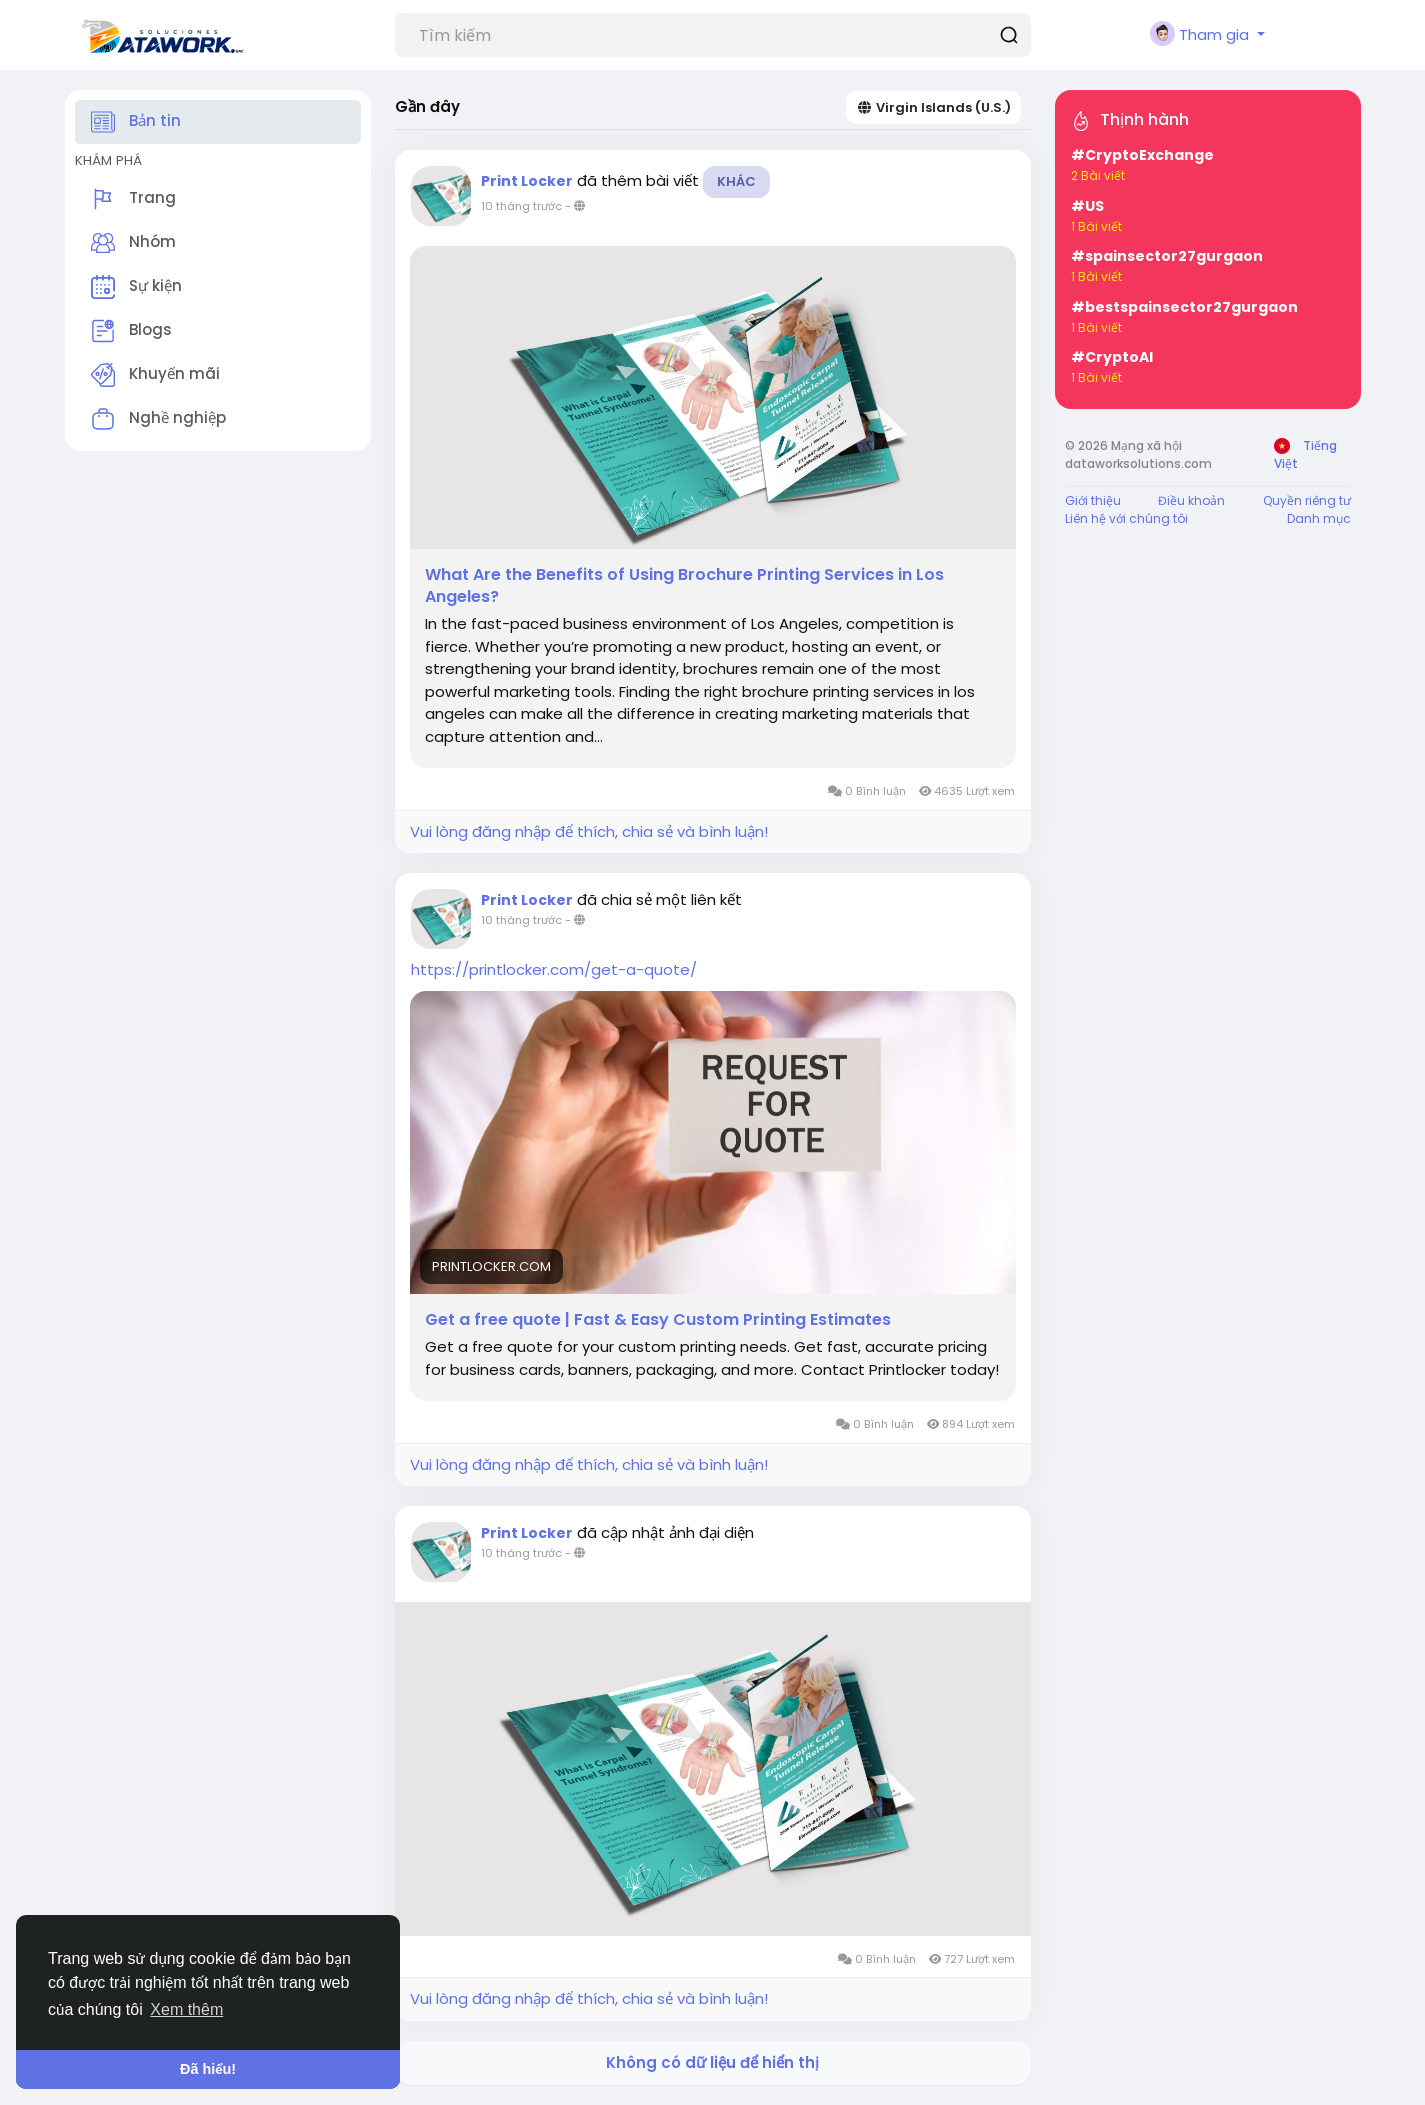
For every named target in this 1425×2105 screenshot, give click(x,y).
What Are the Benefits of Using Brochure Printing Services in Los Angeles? (684, 586)
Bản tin (136, 122)
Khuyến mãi (155, 375)
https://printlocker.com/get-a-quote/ (554, 969)
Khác (736, 181)
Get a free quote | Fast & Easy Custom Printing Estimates (658, 1320)
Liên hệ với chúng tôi (1126, 518)
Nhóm (133, 243)
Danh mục (1319, 518)
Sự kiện (136, 287)
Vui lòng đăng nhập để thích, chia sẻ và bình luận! (589, 831)
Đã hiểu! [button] (208, 2069)
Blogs (131, 331)
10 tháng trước (521, 206)
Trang (133, 199)
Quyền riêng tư (1307, 500)
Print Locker (527, 181)
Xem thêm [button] (186, 2009)
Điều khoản (1191, 500)
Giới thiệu (1093, 500)
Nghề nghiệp (158, 419)
